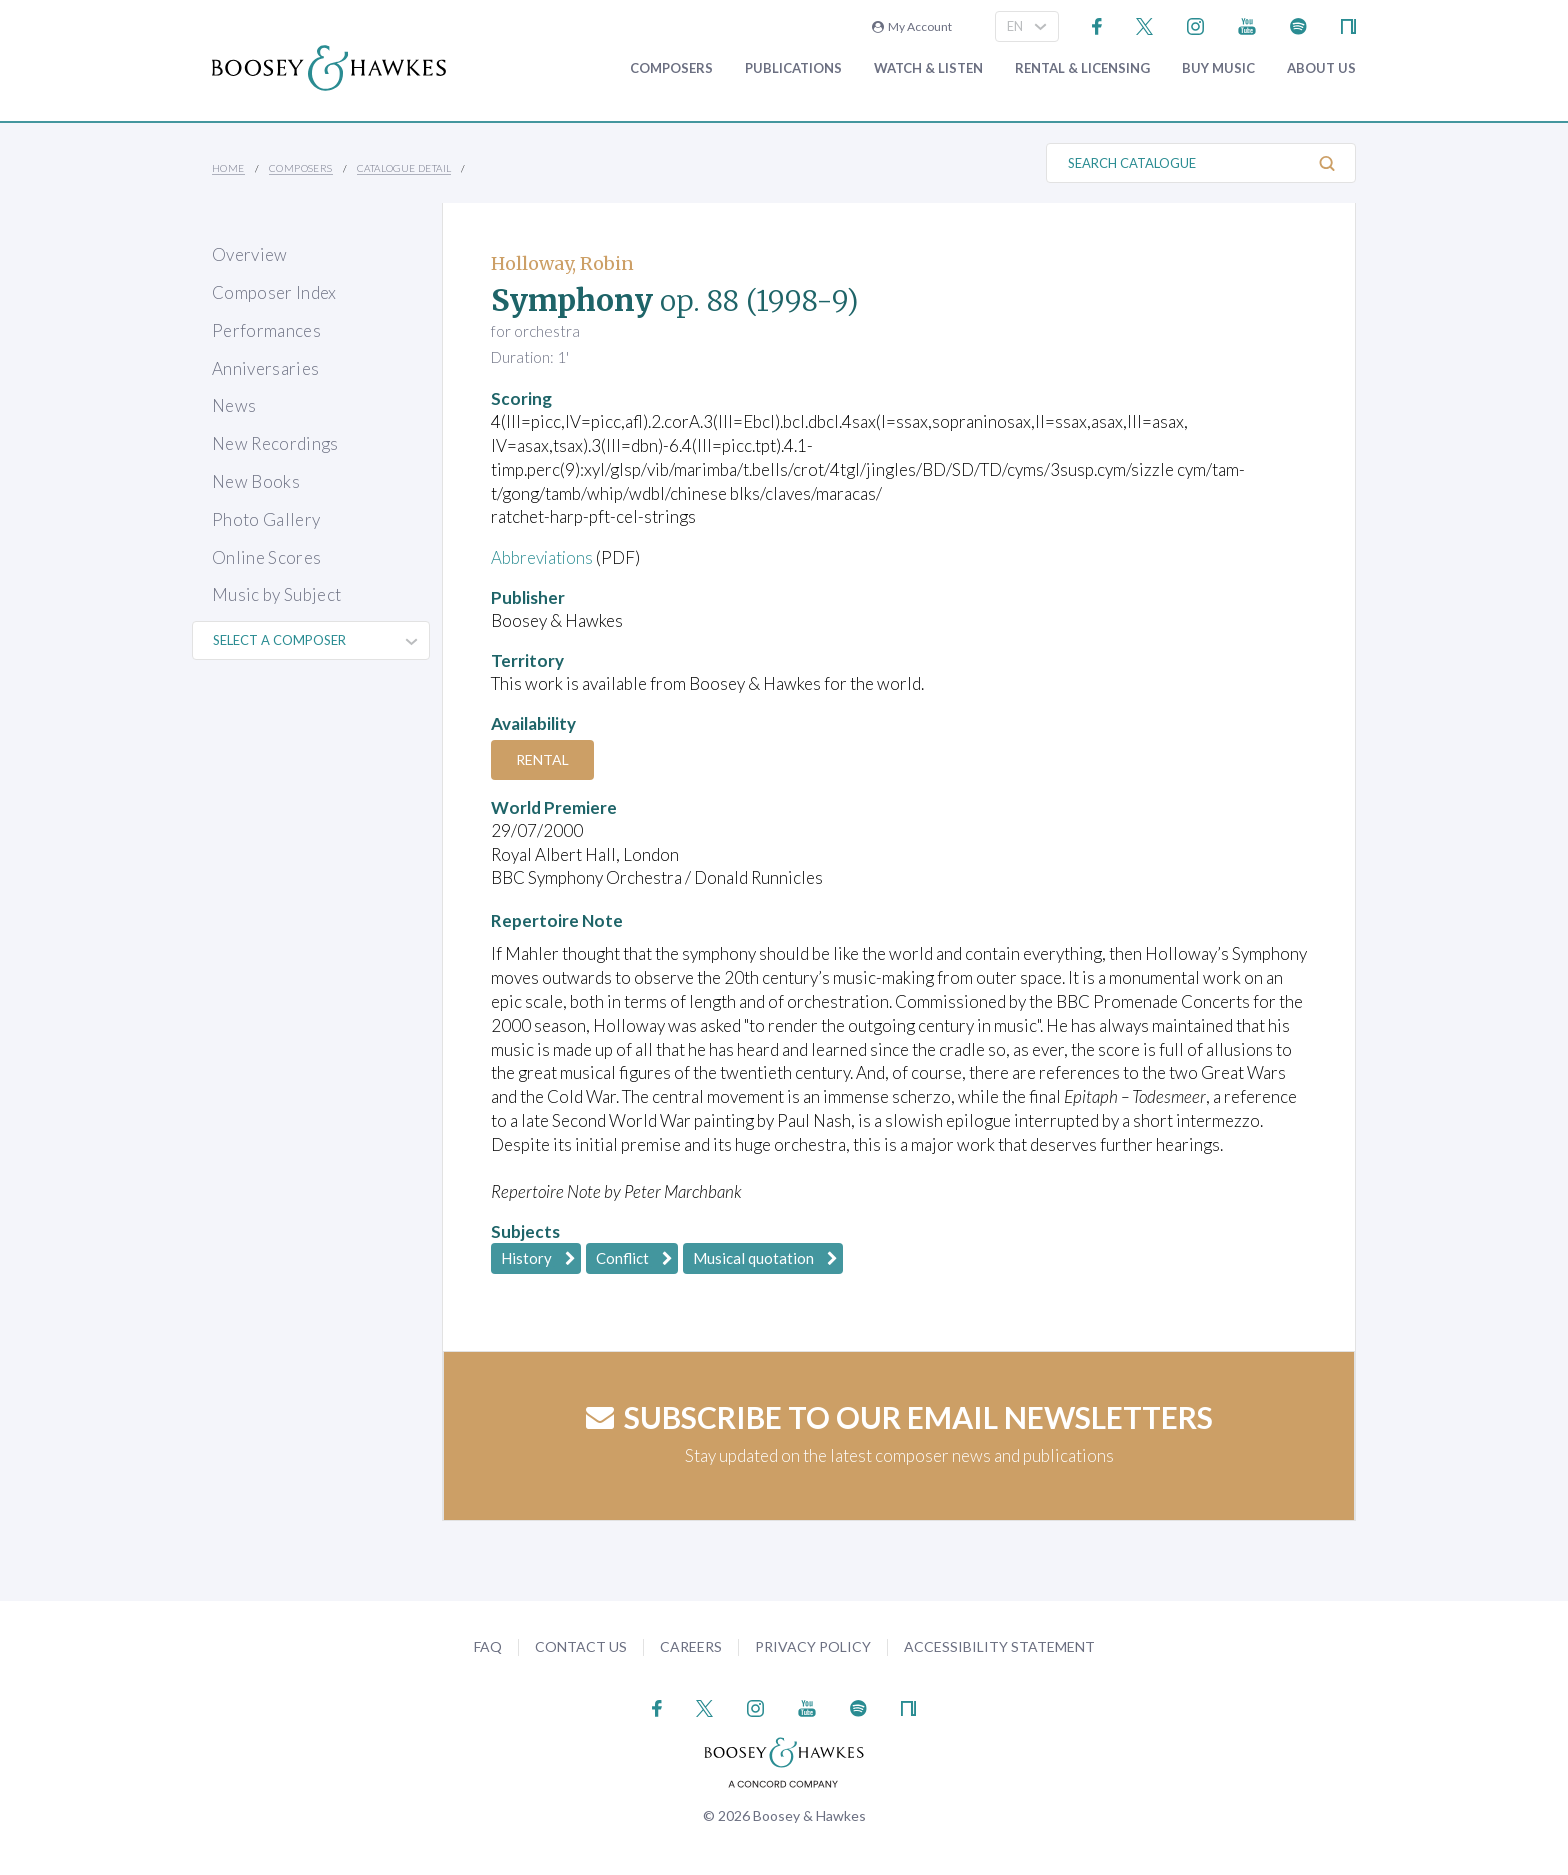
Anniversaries (265, 368)
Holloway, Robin (562, 263)
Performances (266, 330)
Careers (691, 1646)
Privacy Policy (813, 1646)
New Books (256, 481)
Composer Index (274, 292)
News (234, 405)
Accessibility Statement (999, 1646)
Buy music (1218, 68)
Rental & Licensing (1082, 68)
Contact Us (581, 1646)
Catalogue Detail (404, 168)
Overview (250, 254)
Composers (671, 68)
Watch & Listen (928, 68)
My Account (912, 26)
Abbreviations (543, 557)
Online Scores (266, 557)
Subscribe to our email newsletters (899, 1417)
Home (228, 168)
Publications (793, 68)
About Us (1321, 68)
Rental (543, 759)
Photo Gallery (266, 519)
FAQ (488, 1646)
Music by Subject (276, 594)
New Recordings (275, 443)
